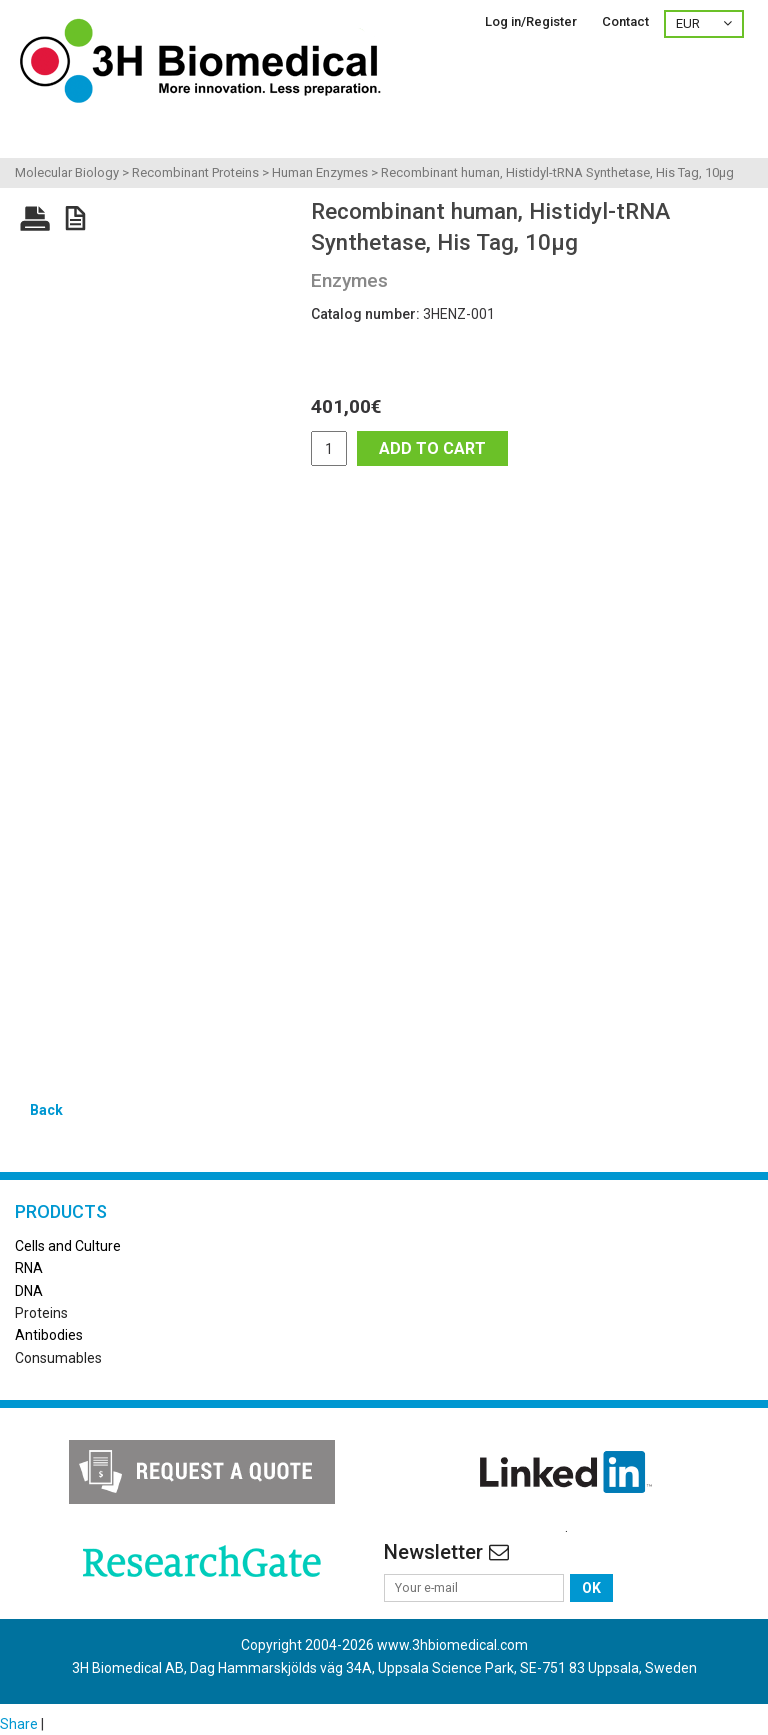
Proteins (41, 1313)
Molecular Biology (67, 172)
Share (19, 1724)
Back (46, 1110)
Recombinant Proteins (195, 172)
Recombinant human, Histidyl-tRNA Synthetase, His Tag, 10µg (557, 172)
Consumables (58, 1358)
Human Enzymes (320, 172)
